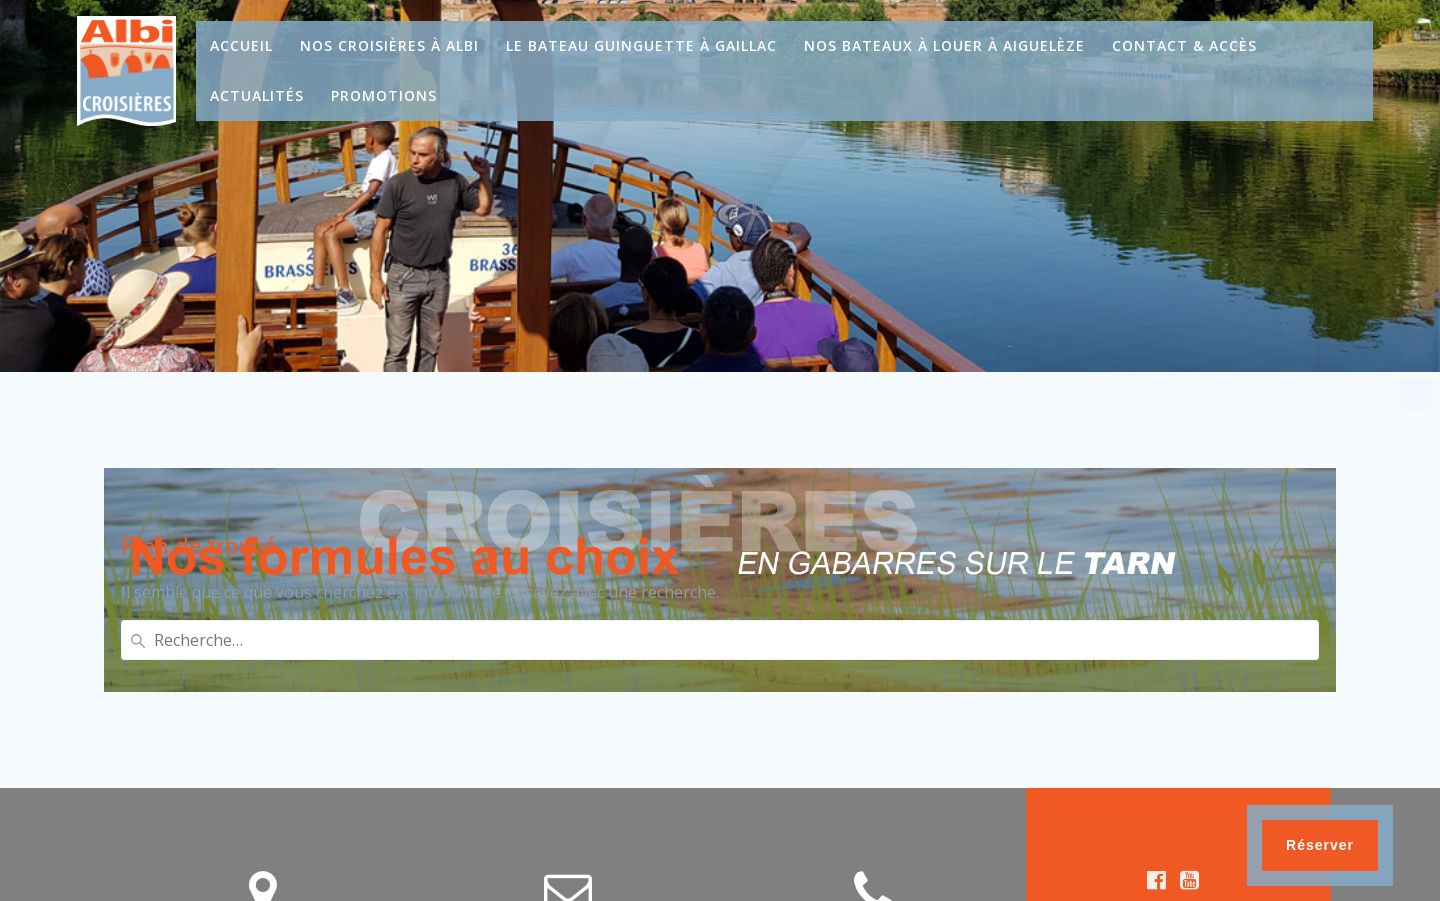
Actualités (257, 95)
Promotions (384, 95)
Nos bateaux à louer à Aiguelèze (944, 45)
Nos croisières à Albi (389, 45)
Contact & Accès (1184, 45)
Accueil (241, 45)
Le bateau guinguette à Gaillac (641, 45)
